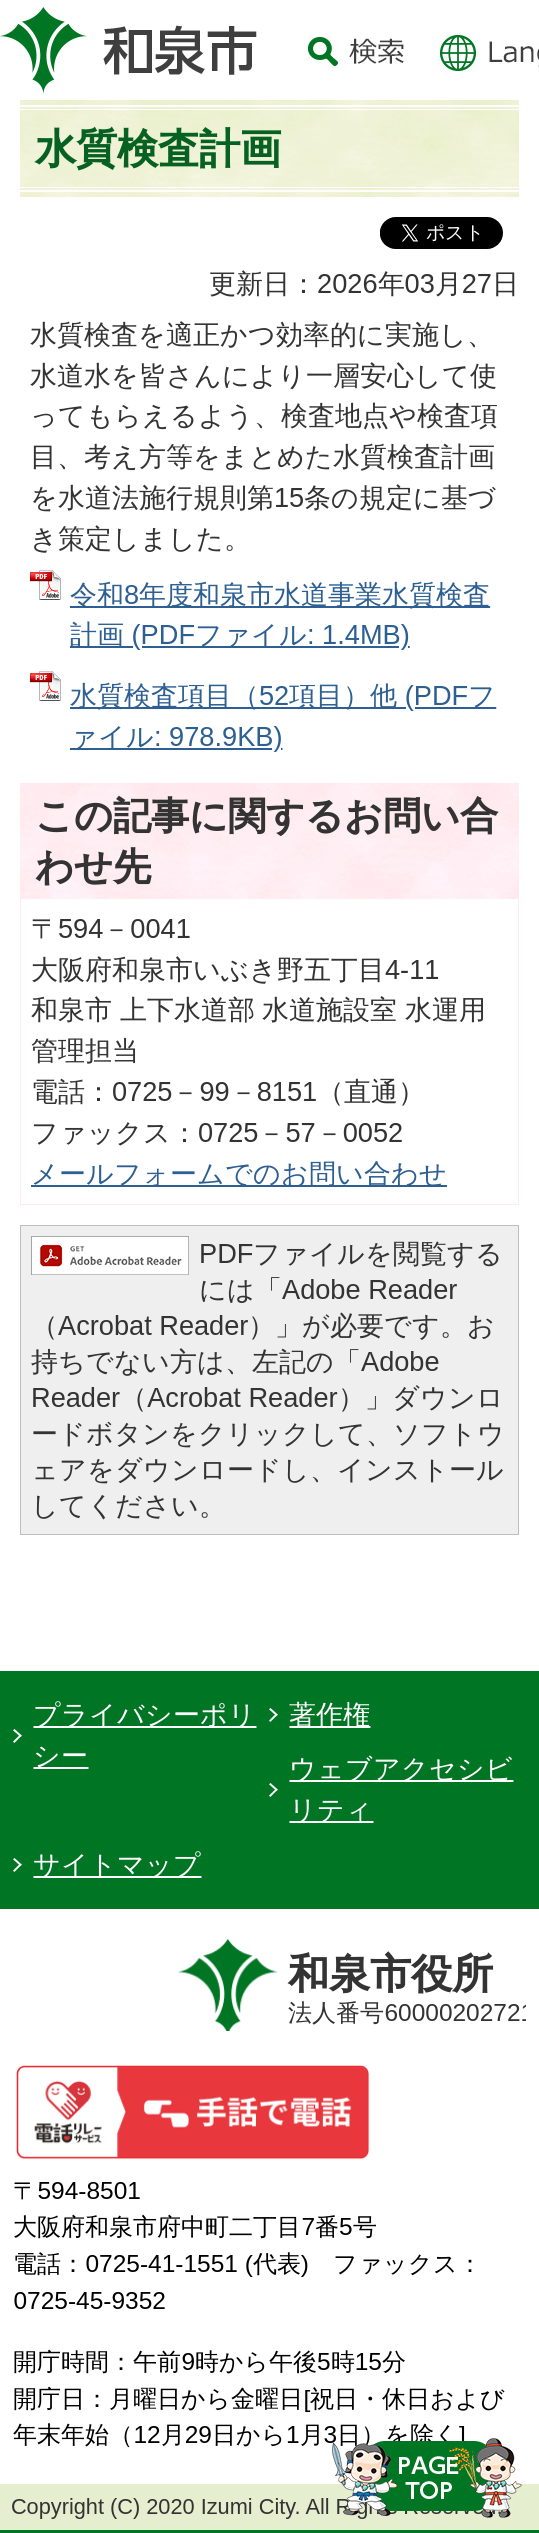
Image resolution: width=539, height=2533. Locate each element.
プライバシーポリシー (144, 1735)
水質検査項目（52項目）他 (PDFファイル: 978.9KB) (283, 716)
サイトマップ (117, 1864)
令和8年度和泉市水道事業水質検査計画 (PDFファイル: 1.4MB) (280, 615)
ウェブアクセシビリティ (401, 1789)
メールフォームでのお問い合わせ (239, 1173)
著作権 (329, 1714)
